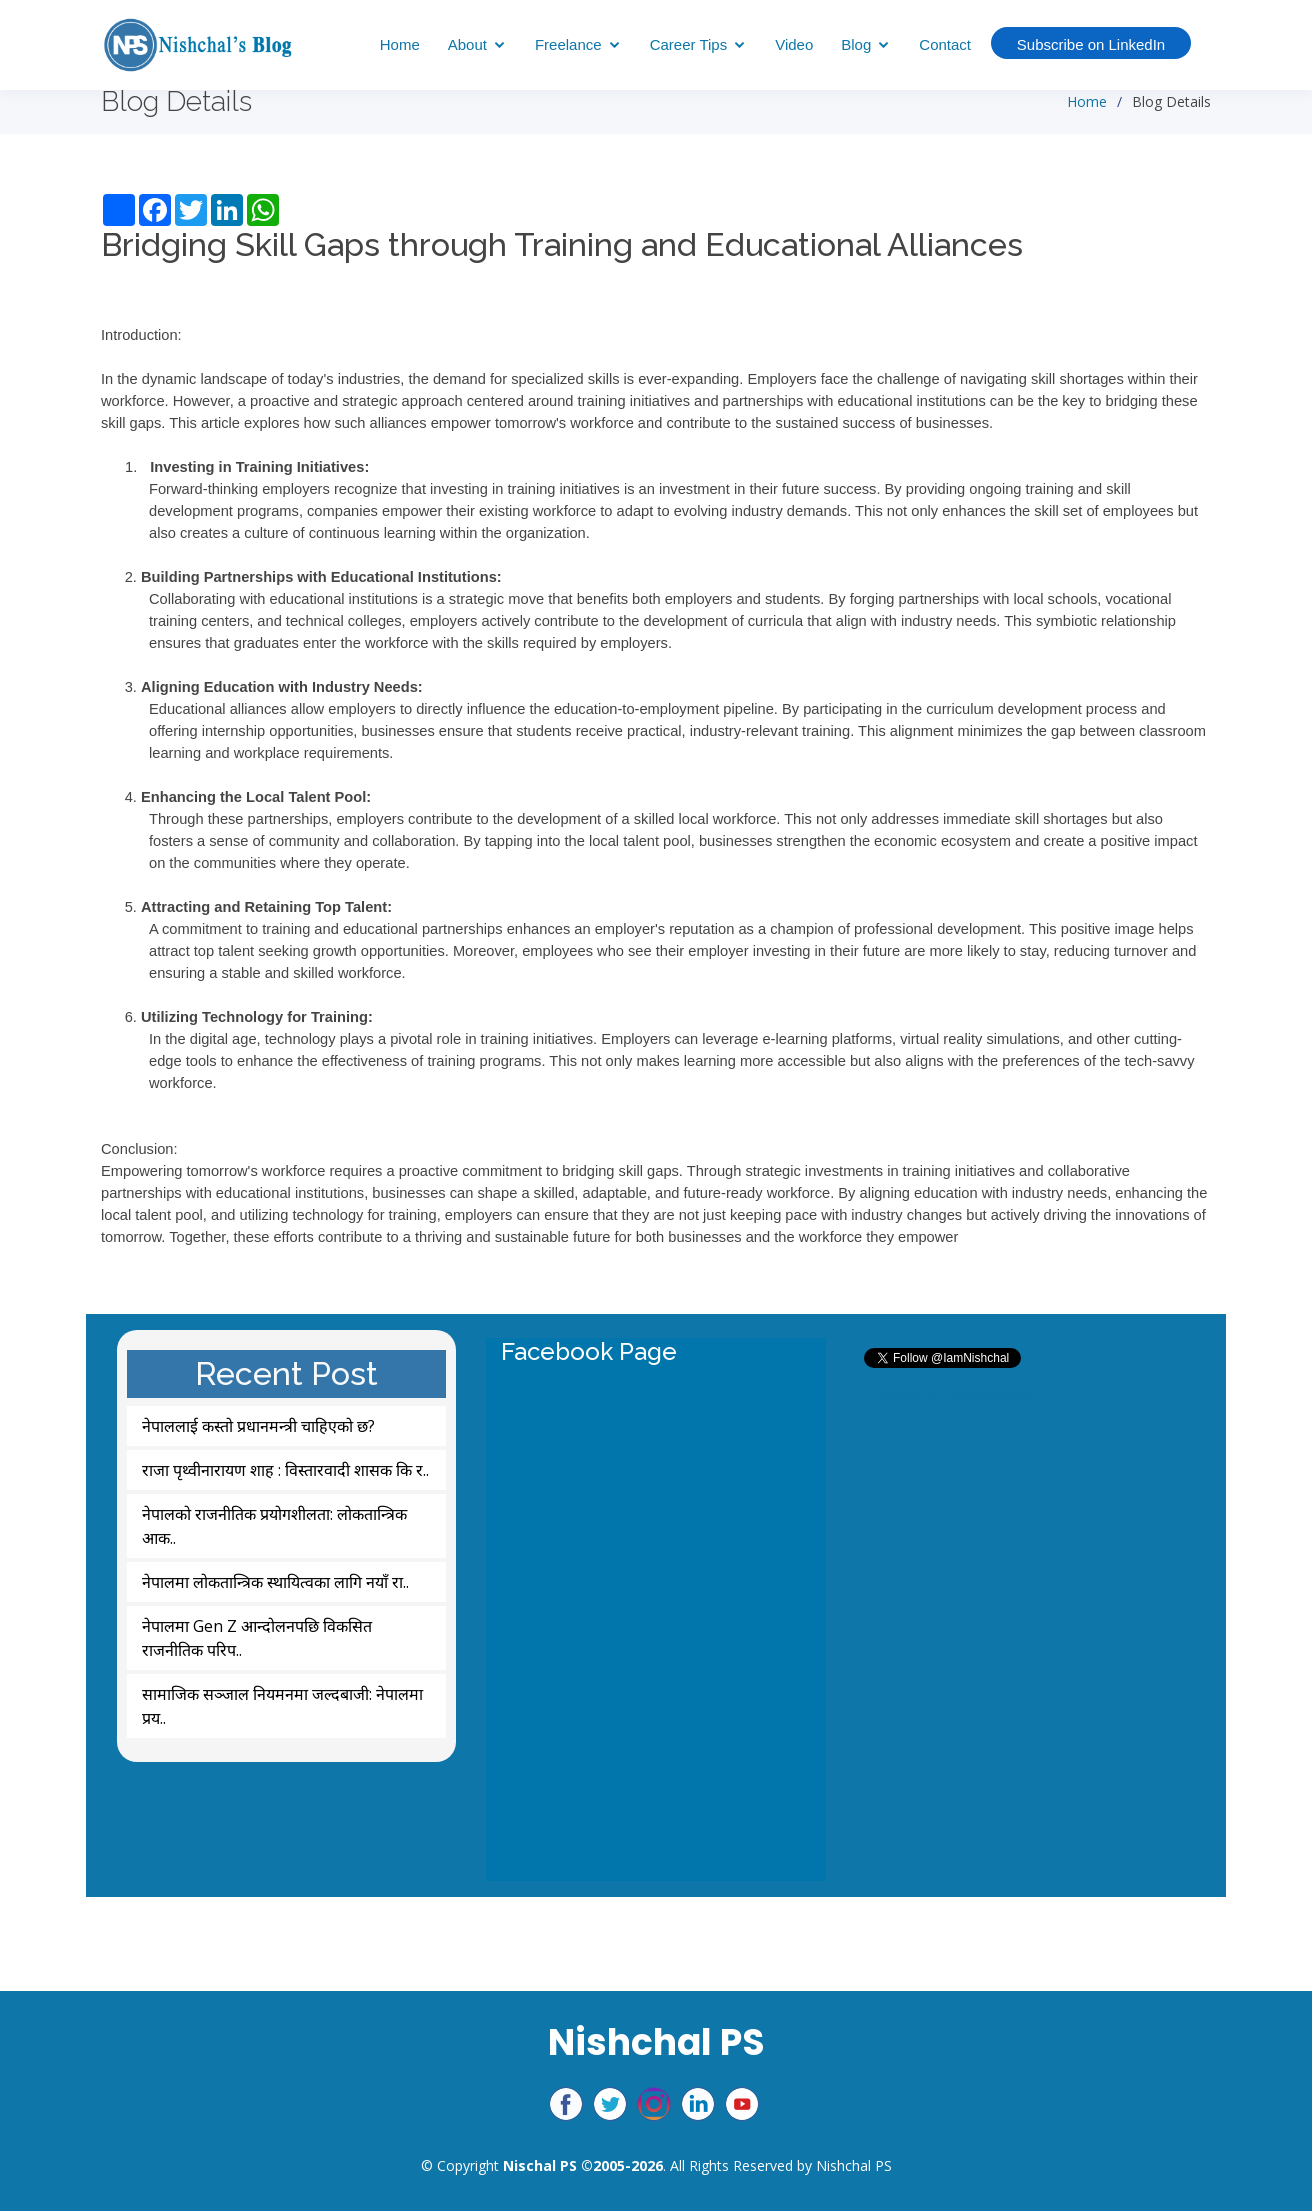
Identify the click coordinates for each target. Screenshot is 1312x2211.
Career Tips (689, 44)
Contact (945, 44)
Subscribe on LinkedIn (1091, 44)
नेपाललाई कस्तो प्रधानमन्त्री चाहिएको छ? (258, 1426)
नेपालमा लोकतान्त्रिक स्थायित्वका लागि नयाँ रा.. (275, 1582)
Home (400, 44)
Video (794, 44)
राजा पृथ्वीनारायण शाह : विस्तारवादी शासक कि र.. (285, 1470)
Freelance (568, 44)
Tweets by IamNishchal (951, 1395)
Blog (856, 44)
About (467, 44)
